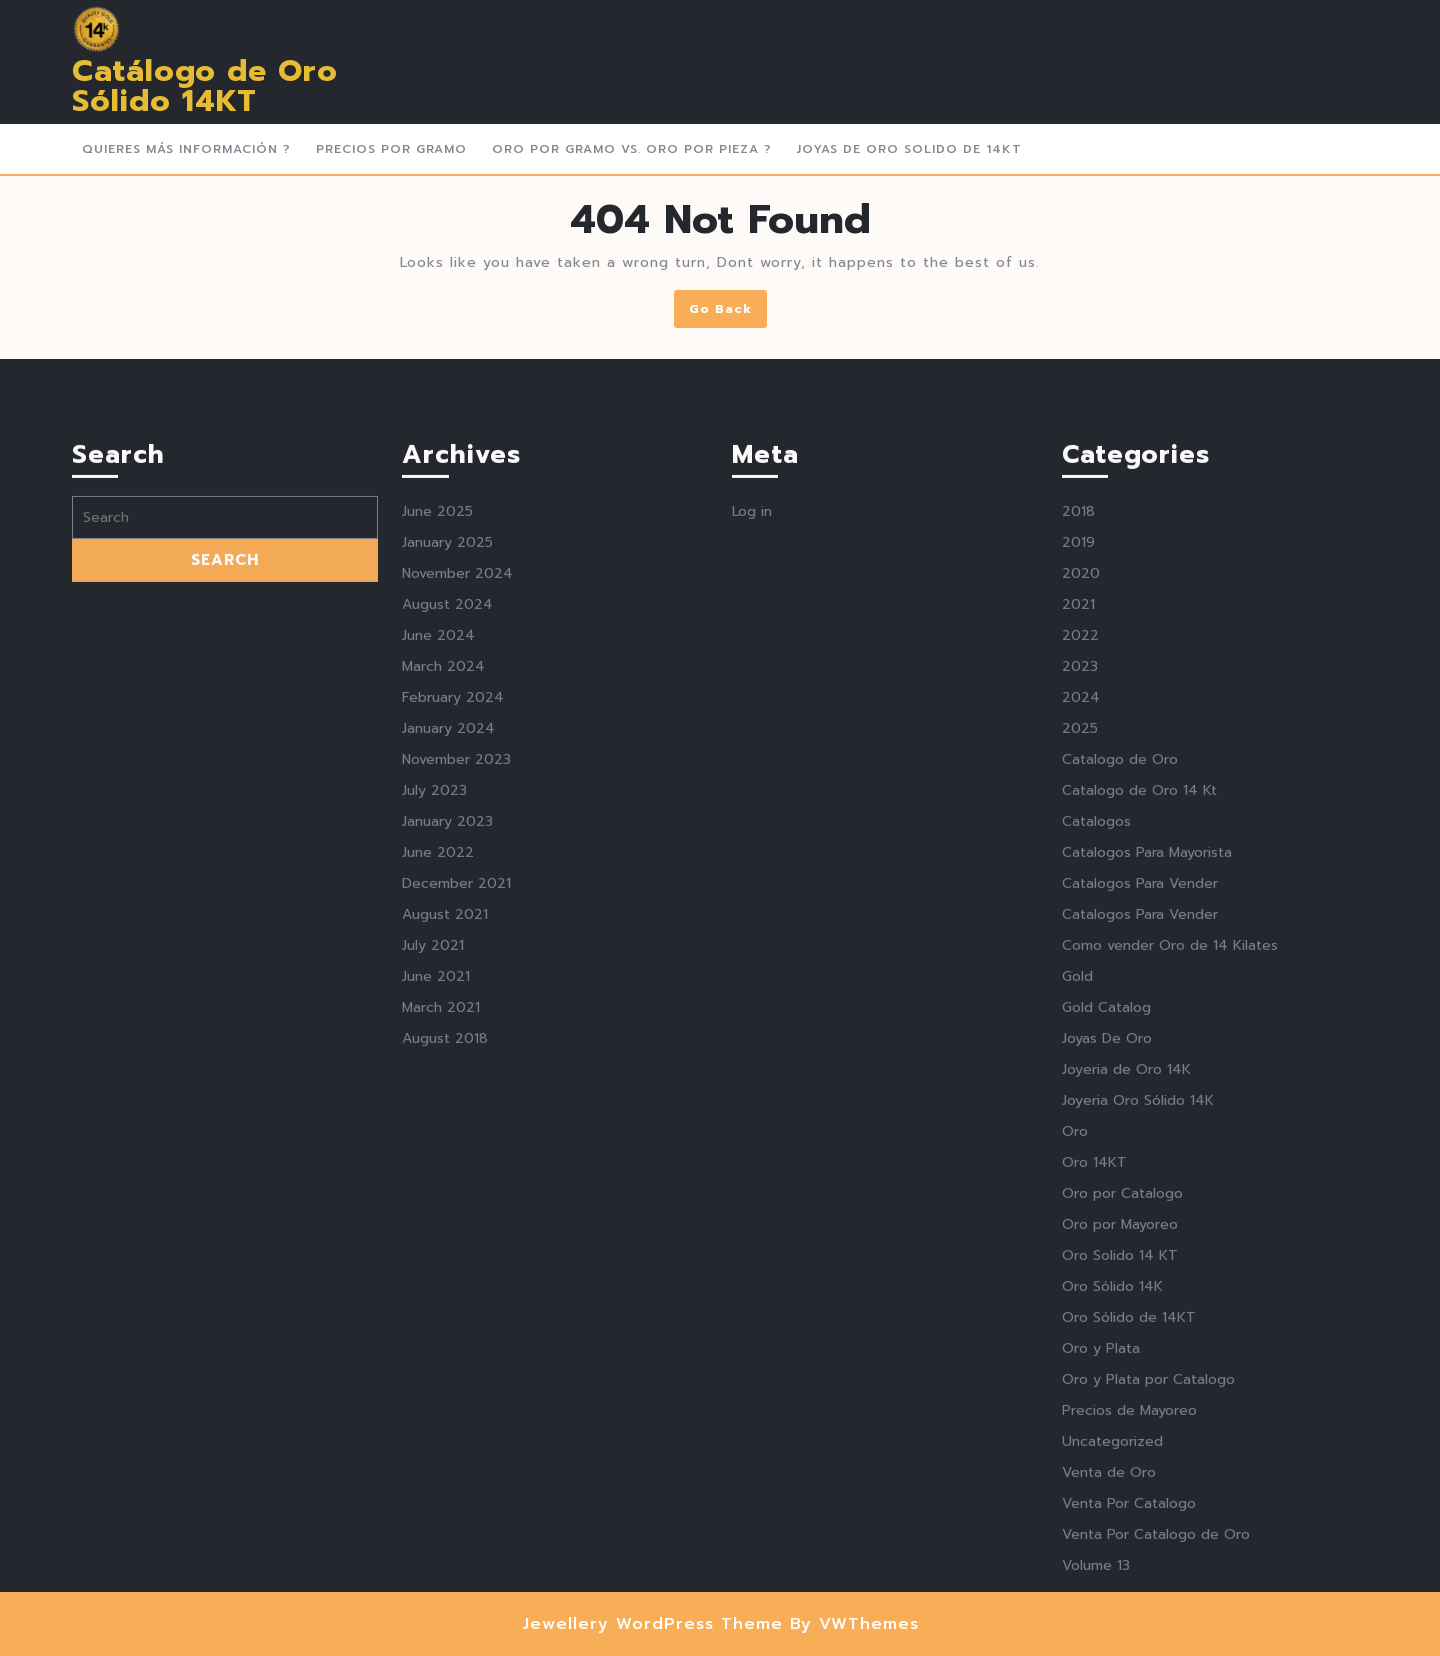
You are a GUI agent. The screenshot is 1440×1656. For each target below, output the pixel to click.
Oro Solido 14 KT (1120, 1587)
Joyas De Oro (1107, 1370)
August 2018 (445, 1370)
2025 (1080, 1060)
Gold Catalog (1106, 1339)
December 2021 (456, 1215)
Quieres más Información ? (186, 149)
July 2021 (433, 1277)
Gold (1077, 1308)
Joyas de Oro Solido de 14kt (909, 149)
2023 (1080, 998)
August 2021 (445, 1246)
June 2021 (436, 1308)
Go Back (728, 312)
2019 (1078, 874)
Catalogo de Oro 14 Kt (1139, 1122)
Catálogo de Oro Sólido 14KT (205, 86)
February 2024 (453, 1029)
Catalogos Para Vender (1140, 1215)
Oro (1075, 1463)
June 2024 (438, 967)
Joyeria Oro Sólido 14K (1138, 1432)
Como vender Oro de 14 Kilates (1170, 1277)
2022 (1080, 967)
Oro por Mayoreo (1120, 1556)
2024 (1081, 1029)
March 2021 (441, 1339)
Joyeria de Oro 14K (1126, 1401)
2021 (1078, 936)
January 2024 (448, 1060)
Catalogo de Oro (1120, 1091)
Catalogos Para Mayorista (1147, 1184)
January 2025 (447, 874)
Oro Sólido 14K (1112, 1618)
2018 (1078, 843)
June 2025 (437, 843)
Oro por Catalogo (1122, 1525)
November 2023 (456, 1091)
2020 (1081, 905)
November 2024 (457, 905)
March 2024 (443, 998)
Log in (752, 843)
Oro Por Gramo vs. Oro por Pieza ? (632, 149)
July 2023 (434, 1122)
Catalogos (1096, 1153)
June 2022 (438, 1184)
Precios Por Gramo (391, 149)
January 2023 (447, 1153)
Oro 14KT (1094, 1494)
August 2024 (447, 936)
